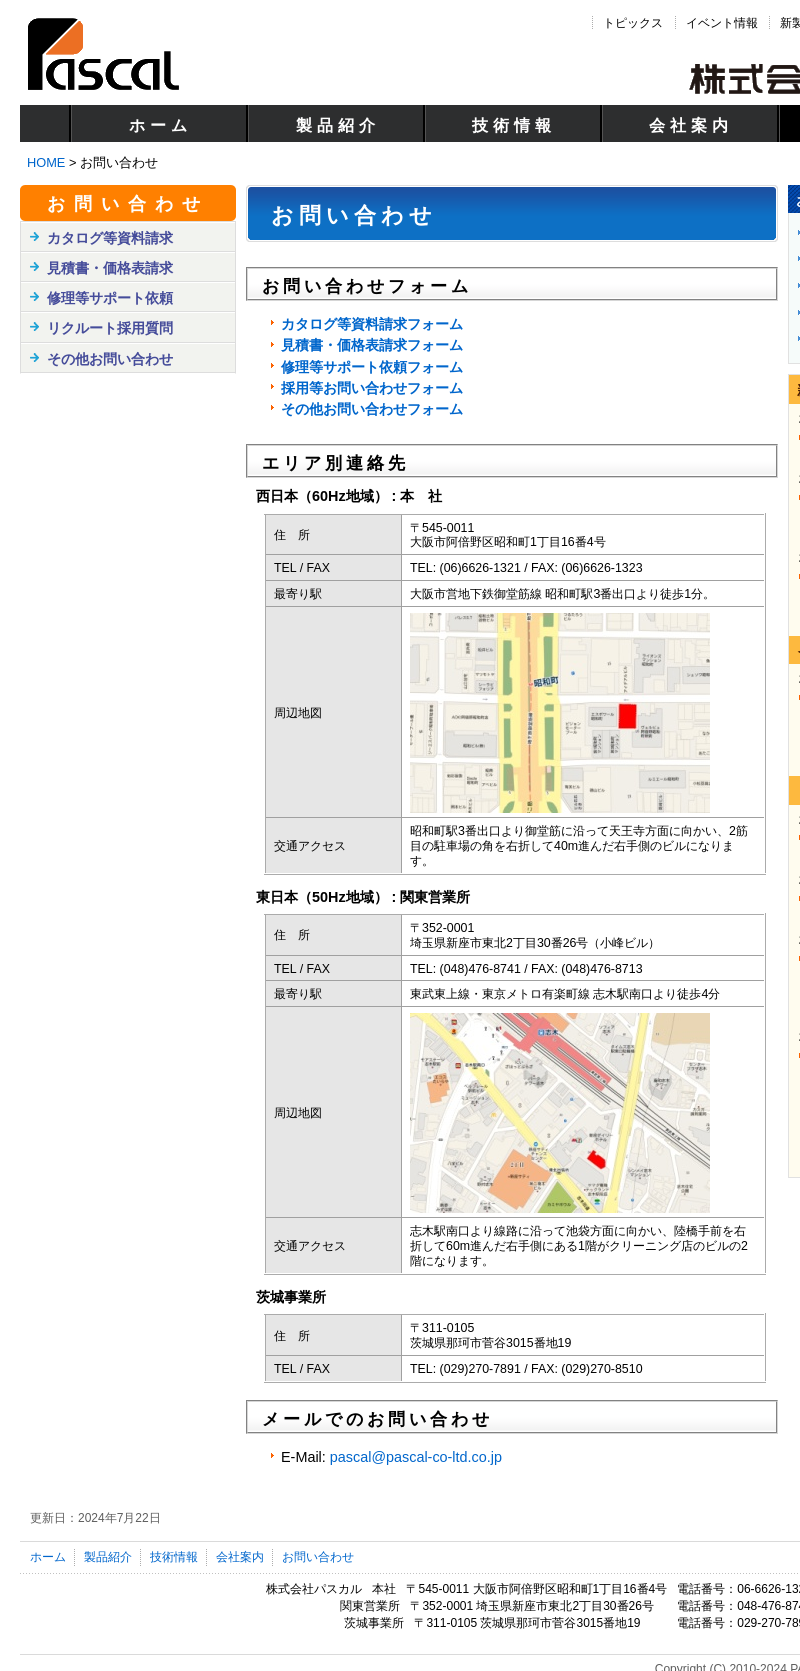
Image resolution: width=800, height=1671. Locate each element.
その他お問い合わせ (110, 359)
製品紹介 (338, 125)
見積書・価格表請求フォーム (372, 345)
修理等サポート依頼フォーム (372, 367)
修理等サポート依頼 (110, 298)
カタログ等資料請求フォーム (372, 324)
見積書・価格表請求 (110, 268)
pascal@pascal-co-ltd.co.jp (416, 1457)
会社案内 (691, 125)
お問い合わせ (128, 204)
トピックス (633, 23)
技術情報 (514, 125)
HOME (46, 162)
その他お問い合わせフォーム (372, 409)
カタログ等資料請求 (110, 238)
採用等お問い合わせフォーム (372, 388)
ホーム (160, 125)
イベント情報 (722, 23)
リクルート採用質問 (110, 328)
